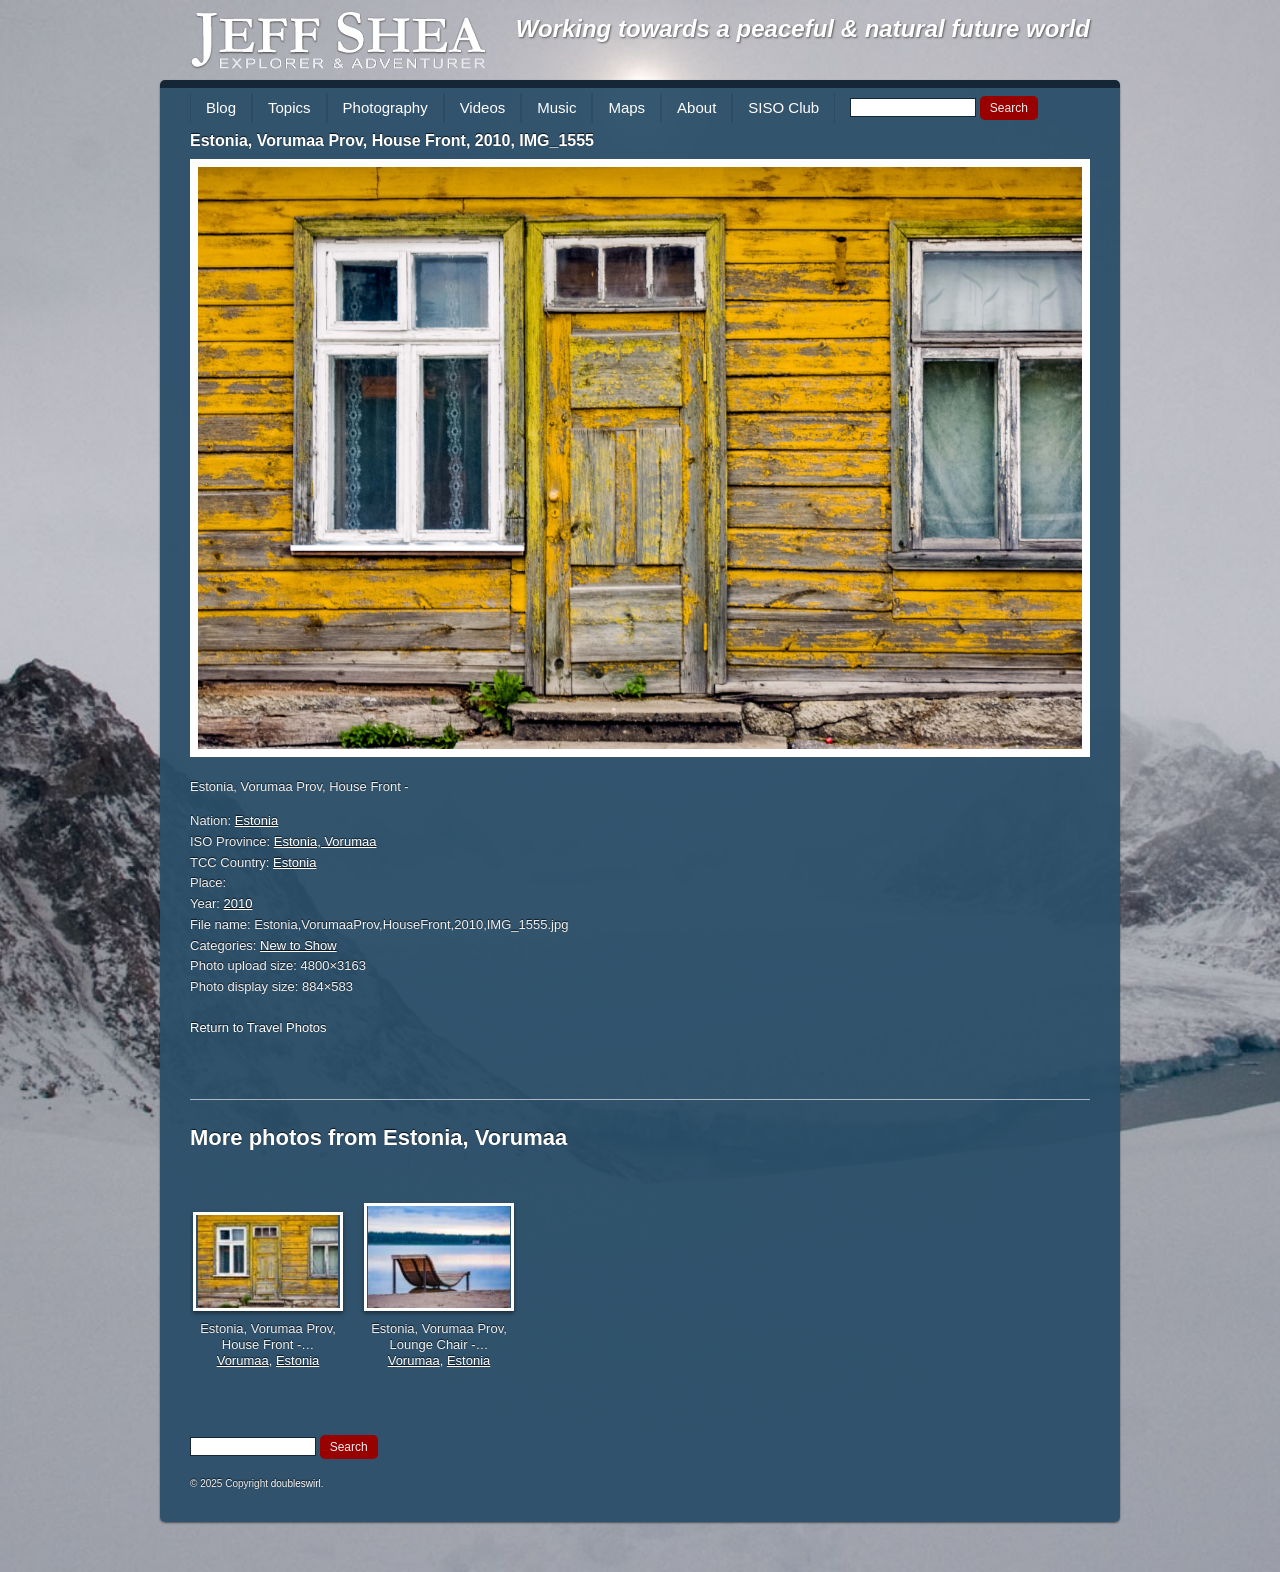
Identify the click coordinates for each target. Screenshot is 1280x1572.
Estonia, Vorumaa (325, 841)
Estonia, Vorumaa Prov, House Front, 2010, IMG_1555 (392, 140)
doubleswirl (296, 1483)
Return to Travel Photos (258, 1027)
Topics (289, 107)
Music (556, 107)
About (696, 107)
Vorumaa (243, 1360)
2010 (238, 903)
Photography (385, 107)
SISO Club (783, 107)
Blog (221, 107)
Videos (483, 107)
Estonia (256, 820)
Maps (626, 107)
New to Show (298, 945)
